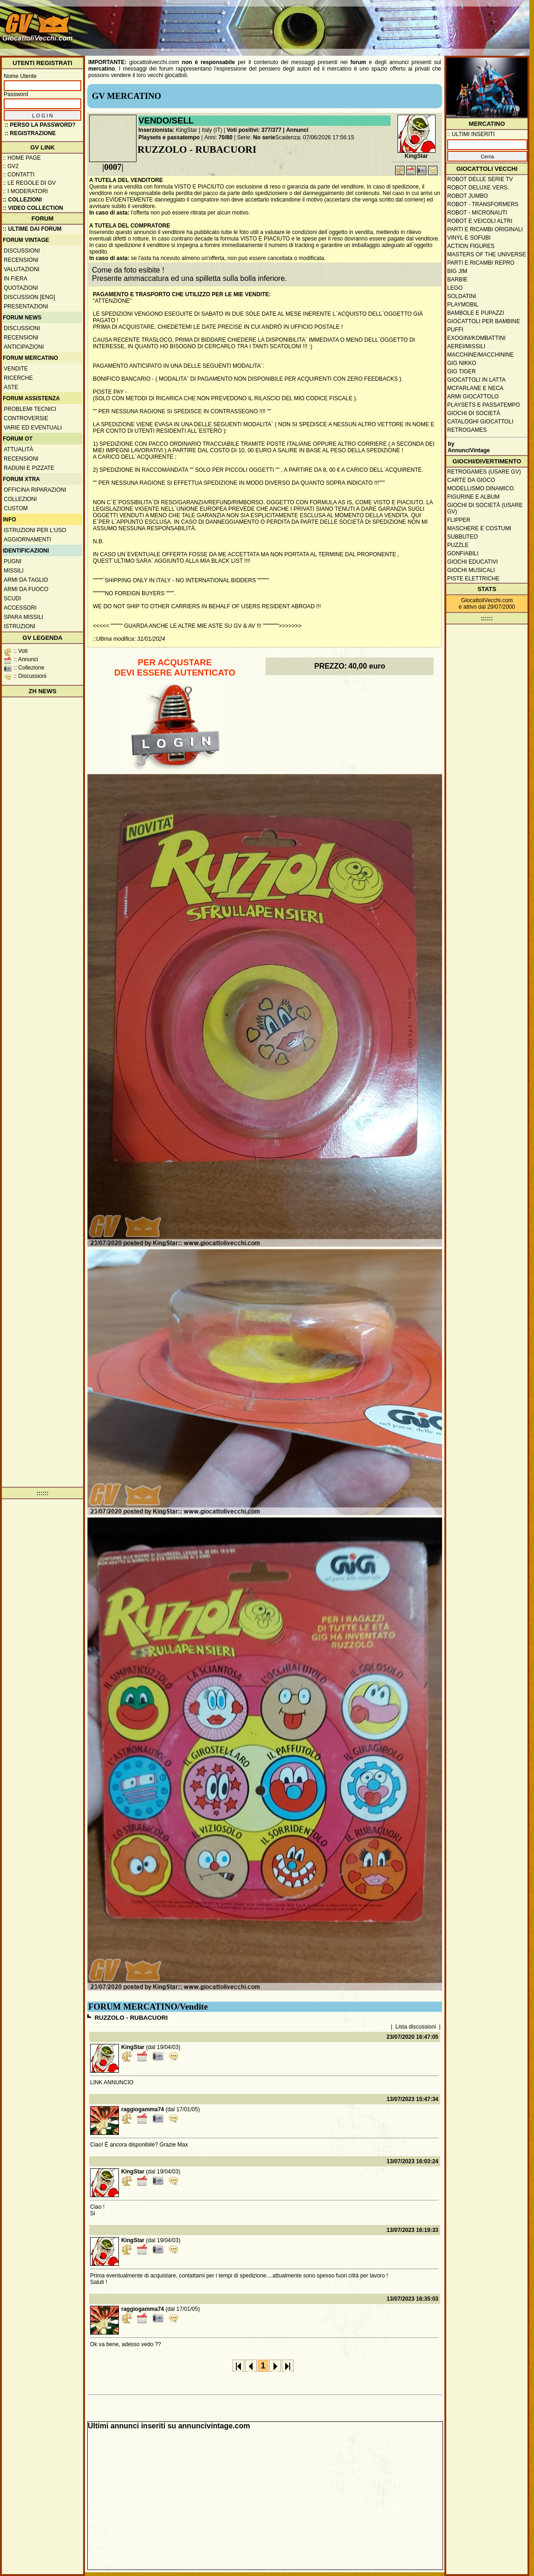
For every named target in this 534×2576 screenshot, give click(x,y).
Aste (11, 387)
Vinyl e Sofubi (469, 237)
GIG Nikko (461, 363)
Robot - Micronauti (477, 212)
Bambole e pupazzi (475, 313)
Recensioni (21, 260)
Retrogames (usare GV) (484, 471)
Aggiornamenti (27, 539)
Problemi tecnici (30, 409)
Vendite (16, 368)
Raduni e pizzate (29, 468)
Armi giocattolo (473, 396)
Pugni (12, 561)
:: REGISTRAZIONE (30, 133)
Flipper (458, 520)
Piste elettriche (473, 578)
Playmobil (462, 304)
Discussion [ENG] (29, 297)
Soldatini (461, 296)
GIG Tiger (461, 371)
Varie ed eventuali (33, 427)
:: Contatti (18, 174)
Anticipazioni (24, 347)
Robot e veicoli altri (479, 221)
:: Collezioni (22, 199)
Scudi (12, 598)
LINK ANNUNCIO (111, 2082)
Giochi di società (473, 413)
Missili (14, 570)
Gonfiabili (462, 553)
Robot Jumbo (467, 196)
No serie (264, 137)
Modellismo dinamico (480, 488)
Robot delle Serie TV (480, 179)
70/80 (226, 137)
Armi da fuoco (26, 589)
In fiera (15, 278)
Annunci (297, 130)
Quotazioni (21, 288)
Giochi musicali (471, 570)
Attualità (18, 449)
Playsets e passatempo (169, 137)
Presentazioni (26, 306)
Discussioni (22, 250)
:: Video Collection (33, 208)
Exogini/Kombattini (476, 338)
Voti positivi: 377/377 (254, 130)
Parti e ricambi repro (480, 263)
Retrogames (467, 430)
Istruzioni (19, 626)
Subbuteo (462, 536)
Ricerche (18, 378)
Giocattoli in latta (476, 380)
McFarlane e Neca (475, 388)
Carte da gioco (471, 480)
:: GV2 (11, 166)
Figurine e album (473, 497)
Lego (454, 288)
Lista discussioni (416, 2026)
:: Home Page (22, 158)
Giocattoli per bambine (483, 321)
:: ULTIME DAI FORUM (32, 229)
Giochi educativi (472, 562)
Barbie (457, 279)
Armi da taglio (26, 580)
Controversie (26, 418)
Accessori (20, 608)
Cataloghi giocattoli (480, 421)
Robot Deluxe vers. (478, 187)
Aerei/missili (466, 346)
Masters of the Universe (486, 254)
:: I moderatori (25, 191)
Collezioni (20, 499)
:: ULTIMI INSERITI (471, 134)
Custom (16, 508)
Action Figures (471, 246)
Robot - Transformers (483, 204)
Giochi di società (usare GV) (485, 508)
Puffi (455, 329)
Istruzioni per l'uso (35, 530)
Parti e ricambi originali (485, 229)
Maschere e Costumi (479, 528)
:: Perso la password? (40, 125)
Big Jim (457, 271)
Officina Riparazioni (35, 490)
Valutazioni (21, 269)
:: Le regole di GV (29, 183)
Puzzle (458, 545)
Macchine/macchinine (480, 354)
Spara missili (23, 617)
